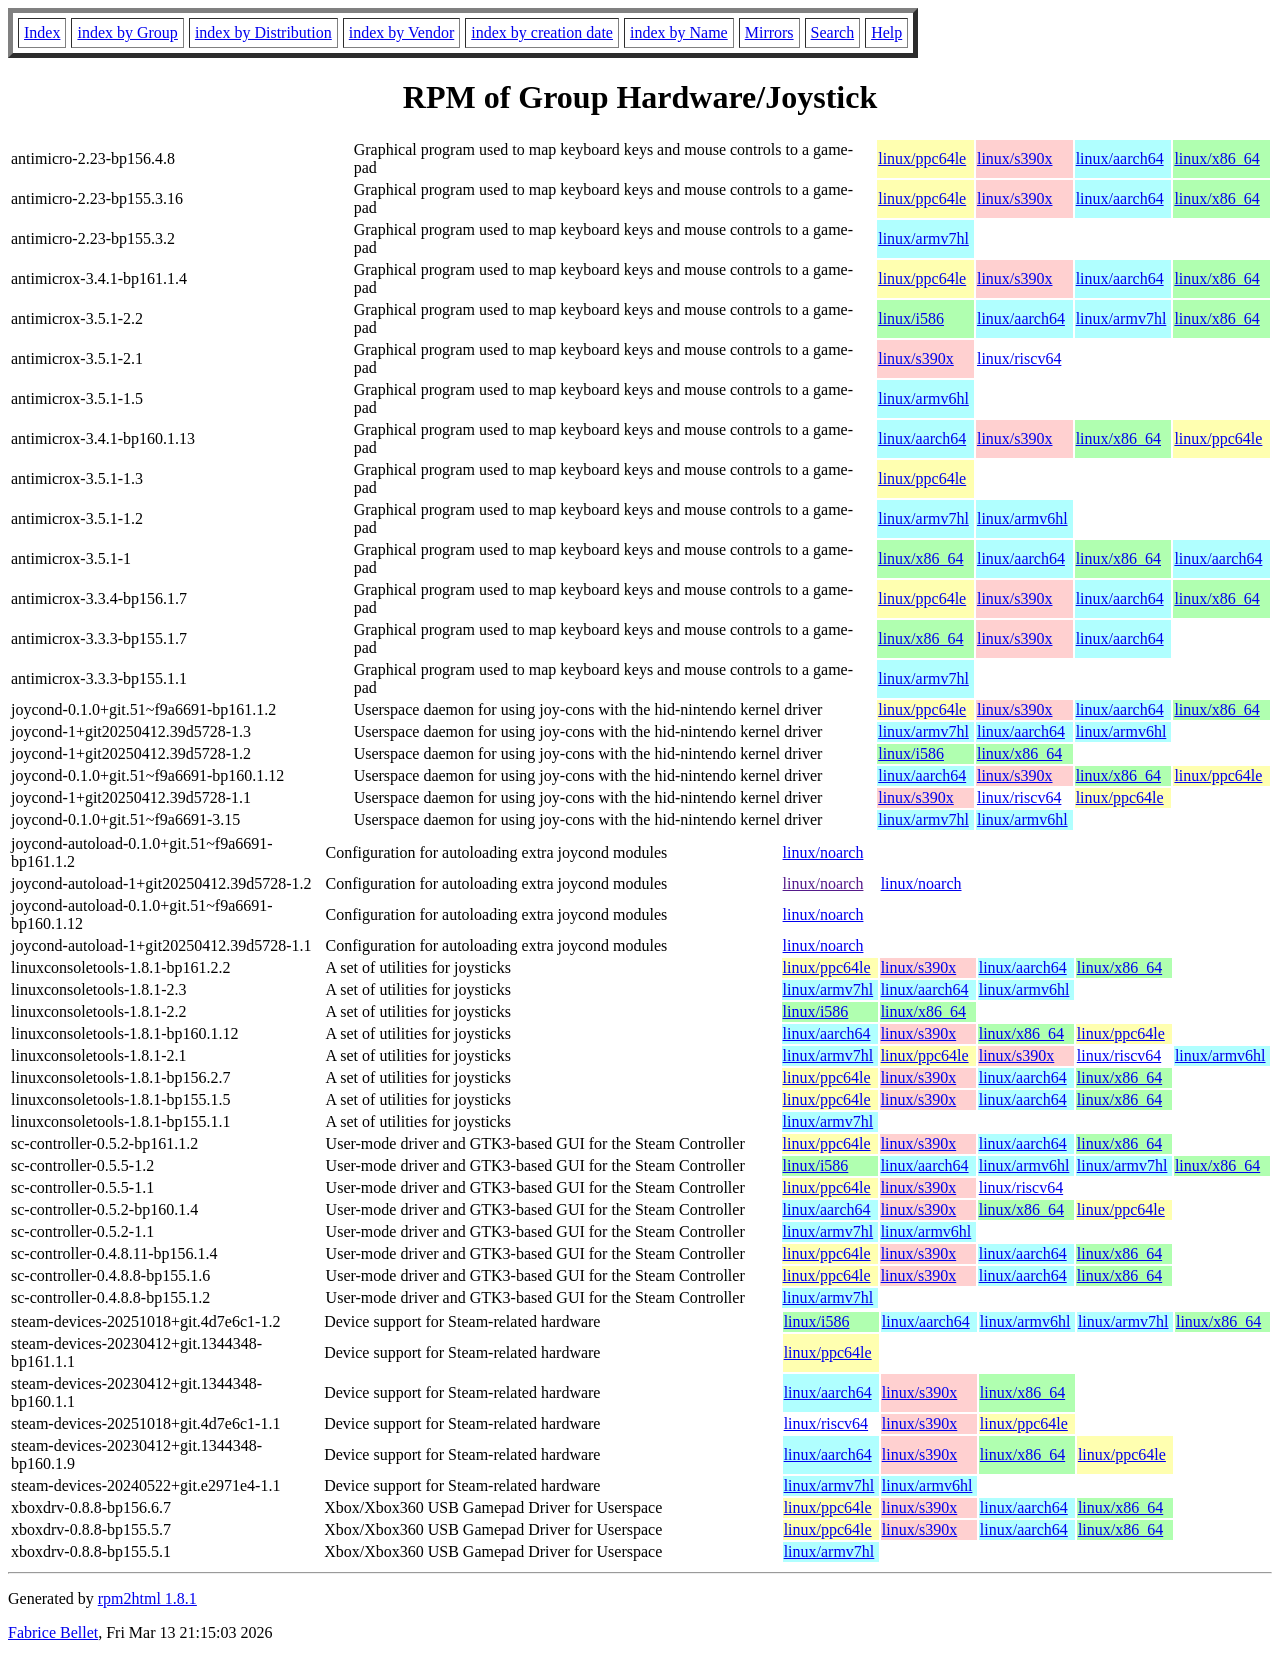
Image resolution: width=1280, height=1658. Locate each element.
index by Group (127, 32)
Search (833, 32)
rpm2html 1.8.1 (147, 1598)
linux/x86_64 (1216, 158)
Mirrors (769, 32)
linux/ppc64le (922, 158)
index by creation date (542, 32)
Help (886, 32)
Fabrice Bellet (53, 1632)
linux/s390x (1015, 158)
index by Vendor (401, 32)
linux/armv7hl (923, 238)
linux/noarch (823, 852)
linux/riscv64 (1019, 358)
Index (42, 32)
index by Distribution (263, 32)
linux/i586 (911, 318)
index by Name (679, 32)
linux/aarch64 (1120, 158)
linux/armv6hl (923, 398)
